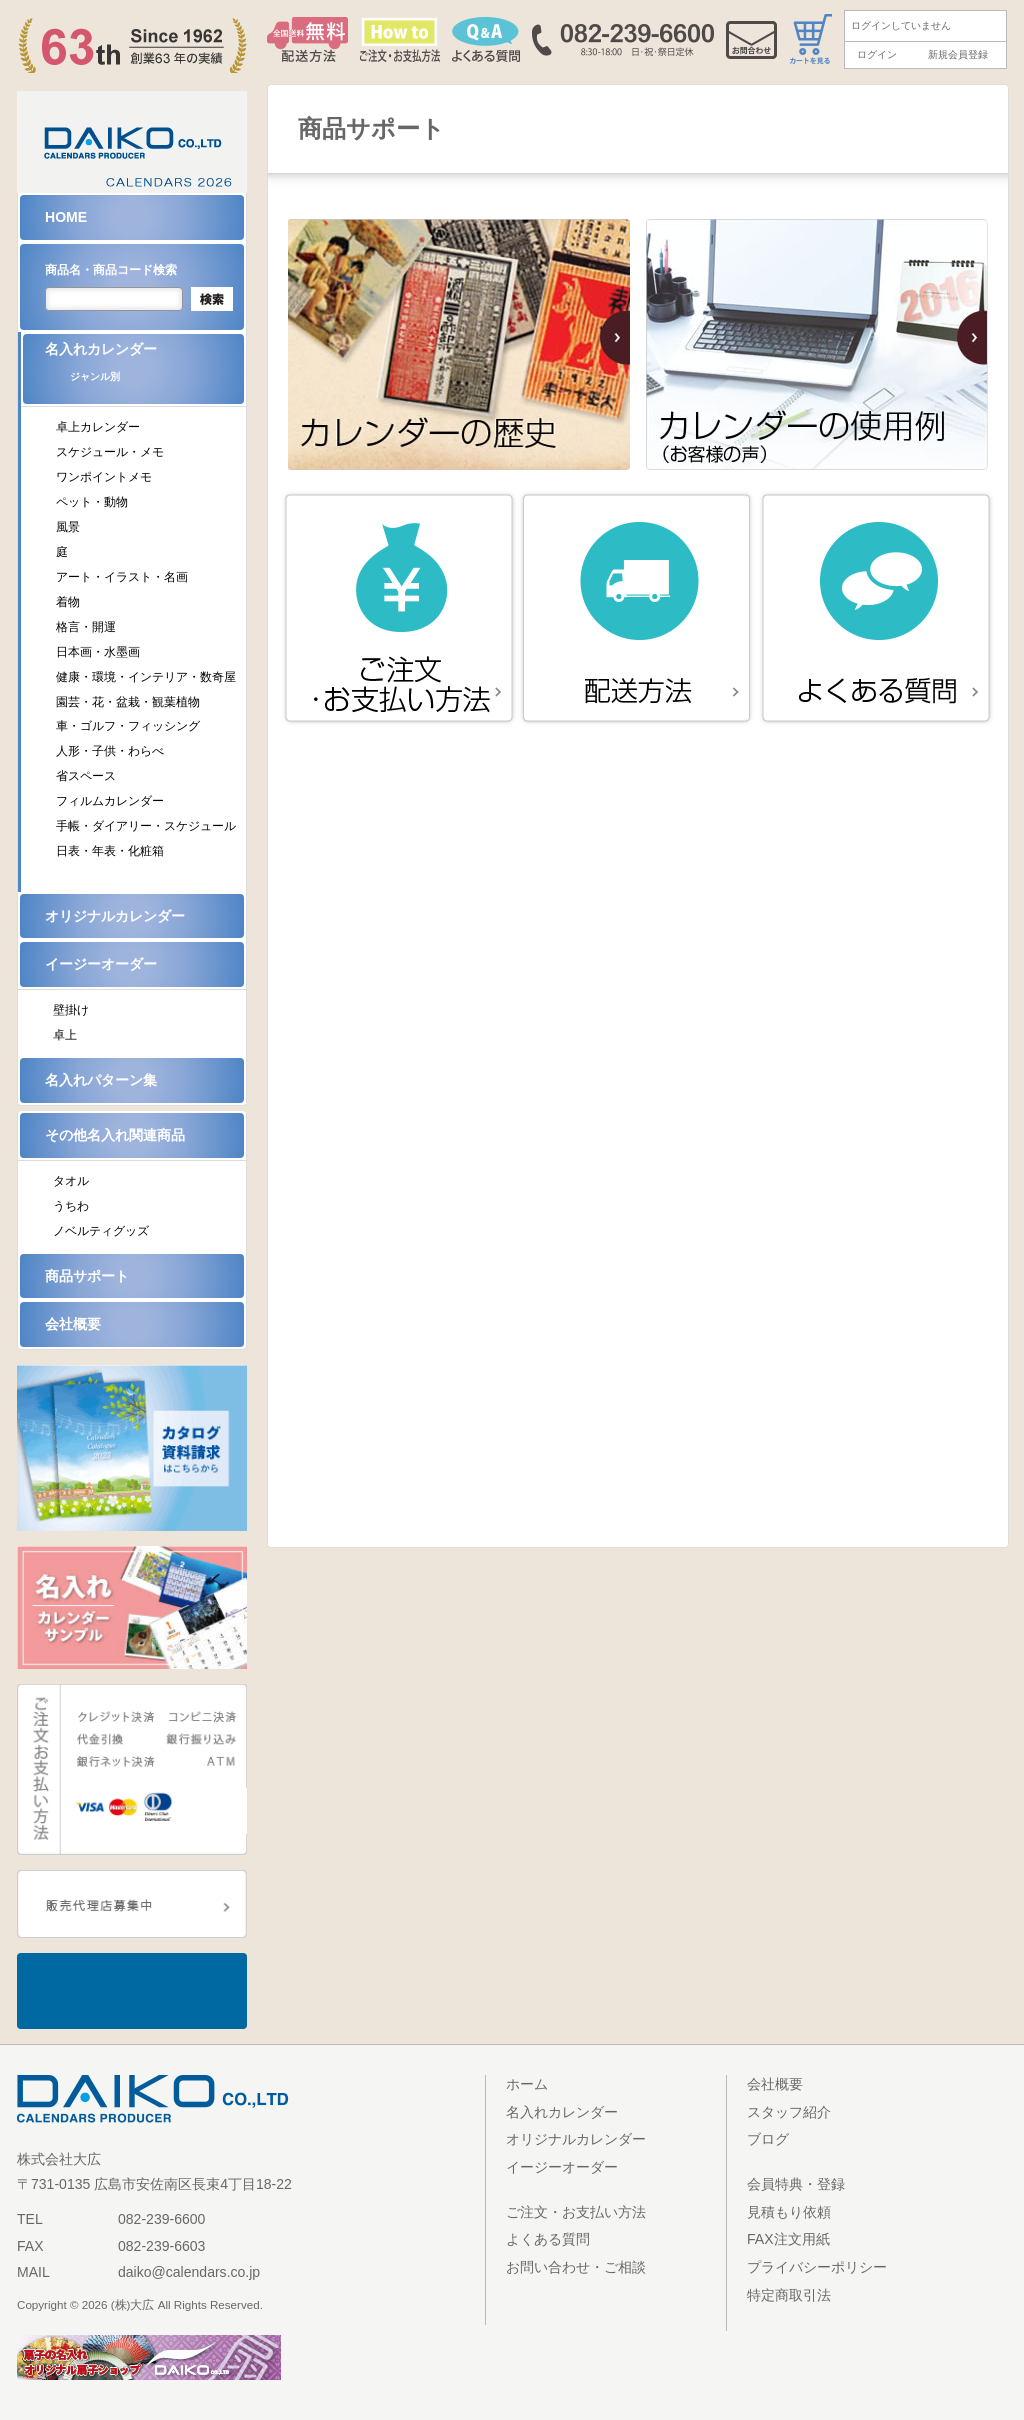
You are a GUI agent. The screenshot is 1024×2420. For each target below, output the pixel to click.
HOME (66, 217)
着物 (68, 602)
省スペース (86, 776)
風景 (68, 527)
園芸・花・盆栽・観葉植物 (128, 702)
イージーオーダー (101, 964)
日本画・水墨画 (98, 652)
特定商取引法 (789, 2295)
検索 (212, 299)
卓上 (65, 1035)
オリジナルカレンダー (115, 916)
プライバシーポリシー (817, 2267)
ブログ (768, 2139)
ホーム (527, 2084)
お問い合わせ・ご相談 (576, 2267)
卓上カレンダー (98, 427)
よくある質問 (548, 2239)
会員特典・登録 (796, 2184)
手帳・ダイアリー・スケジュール (146, 826)
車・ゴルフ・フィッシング (128, 726)
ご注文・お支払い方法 (576, 2212)
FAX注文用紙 (788, 2239)
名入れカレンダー (144, 368)
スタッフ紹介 (789, 2112)
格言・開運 (86, 627)
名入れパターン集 (101, 1080)
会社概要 (73, 1324)
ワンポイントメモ (104, 477)
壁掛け (71, 1010)
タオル (71, 1181)
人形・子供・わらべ (110, 751)
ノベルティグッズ (101, 1231)
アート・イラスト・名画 (122, 577)
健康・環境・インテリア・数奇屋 (146, 677)
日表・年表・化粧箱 (110, 851)
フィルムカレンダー (110, 801)
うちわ (71, 1206)
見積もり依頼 (789, 2212)
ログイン (877, 54)
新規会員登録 (958, 54)
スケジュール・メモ (110, 452)
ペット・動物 (92, 502)
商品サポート (87, 1276)
